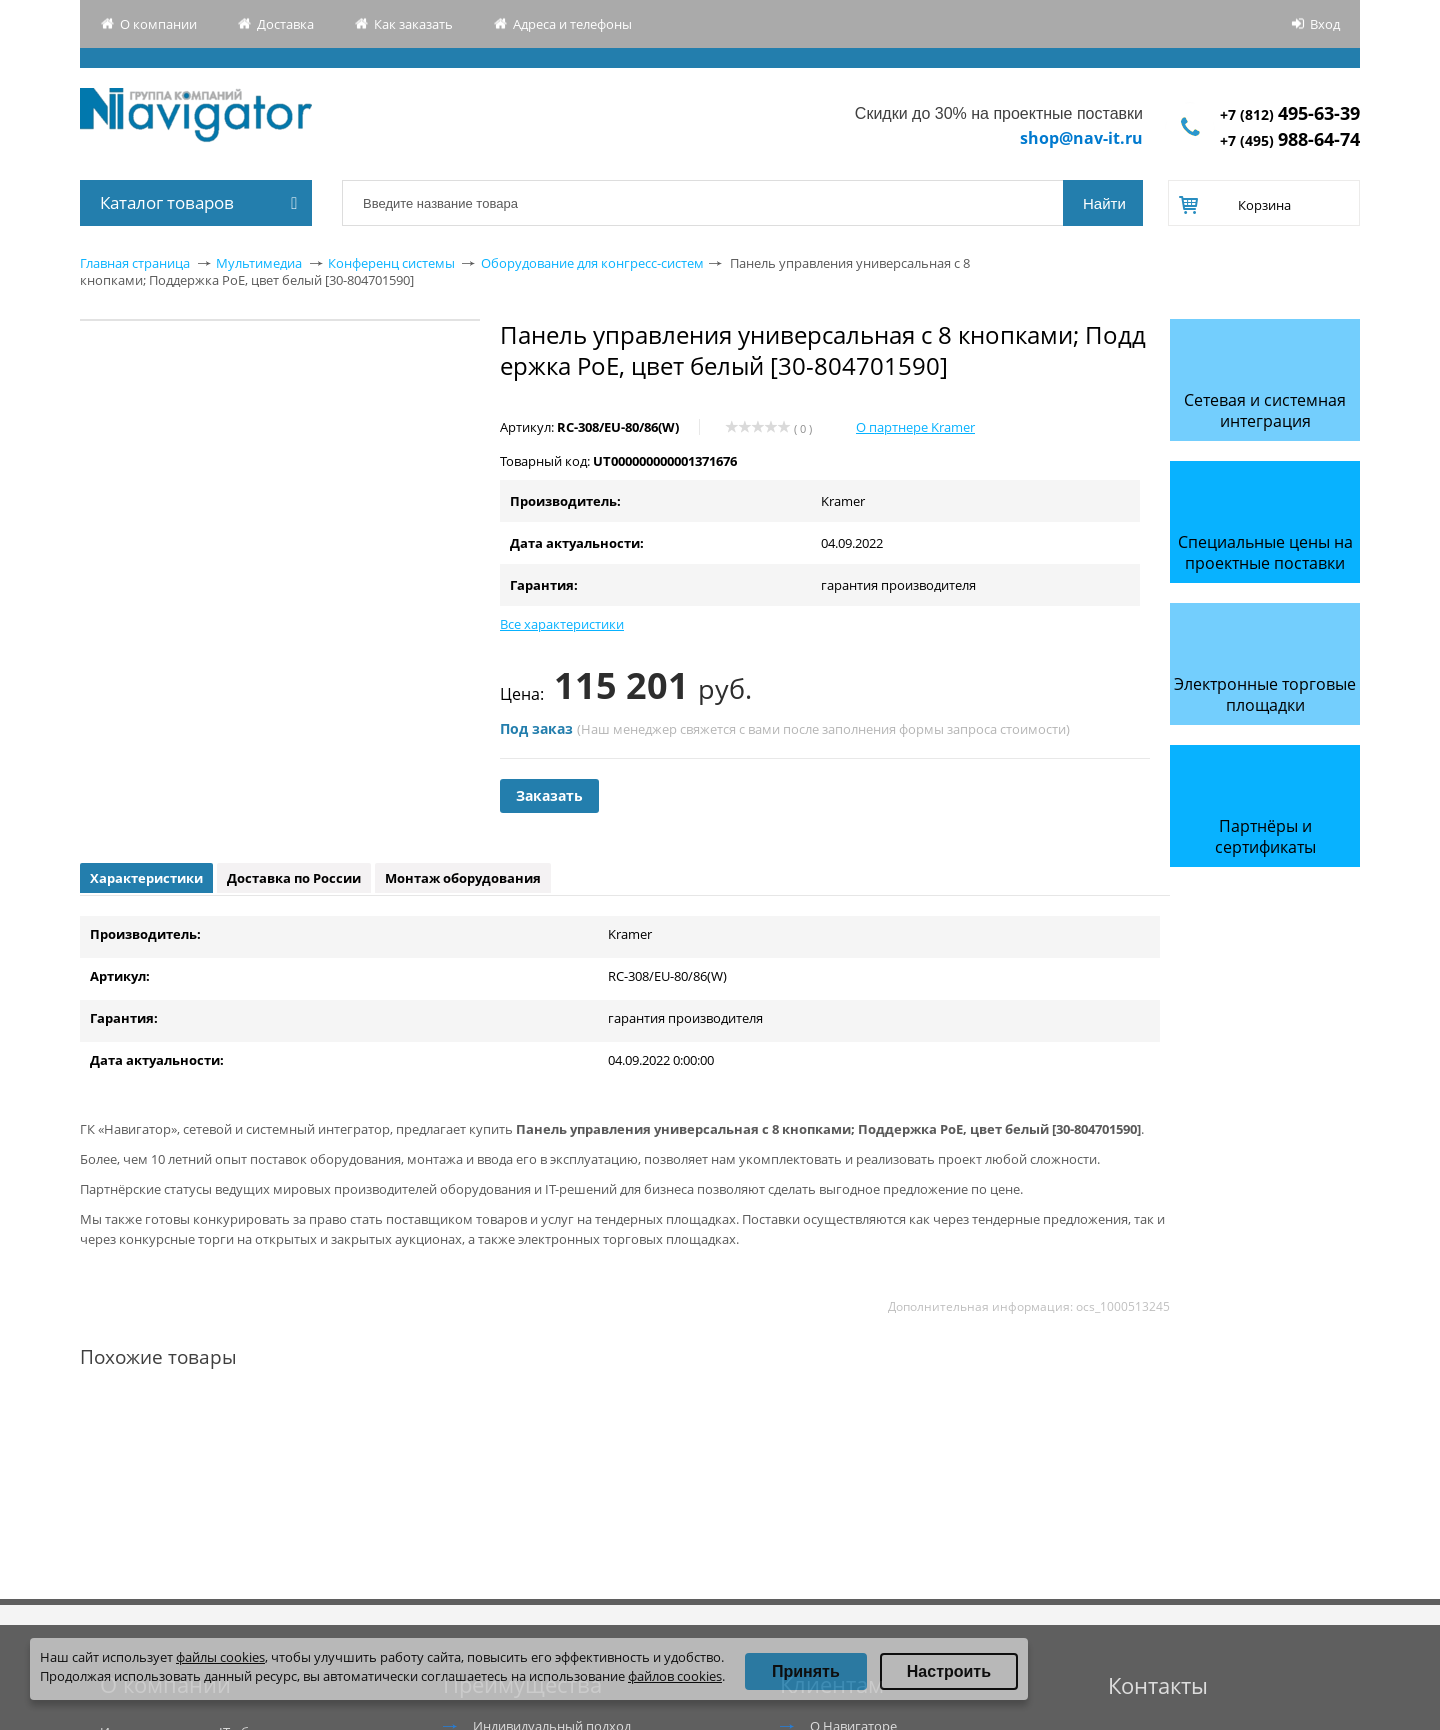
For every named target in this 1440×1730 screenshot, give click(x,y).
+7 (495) (1290, 140)
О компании (158, 24)
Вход (1325, 24)
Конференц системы (391, 263)
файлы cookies (220, 1657)
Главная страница (135, 263)
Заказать (549, 795)
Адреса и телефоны (572, 24)
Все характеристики (562, 624)
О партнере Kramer (915, 427)
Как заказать (413, 24)
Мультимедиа (259, 263)
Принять (806, 1671)
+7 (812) (1290, 114)
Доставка (285, 24)
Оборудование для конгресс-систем (592, 263)
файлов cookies (675, 1676)
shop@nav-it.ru (1081, 138)
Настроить (949, 1671)
